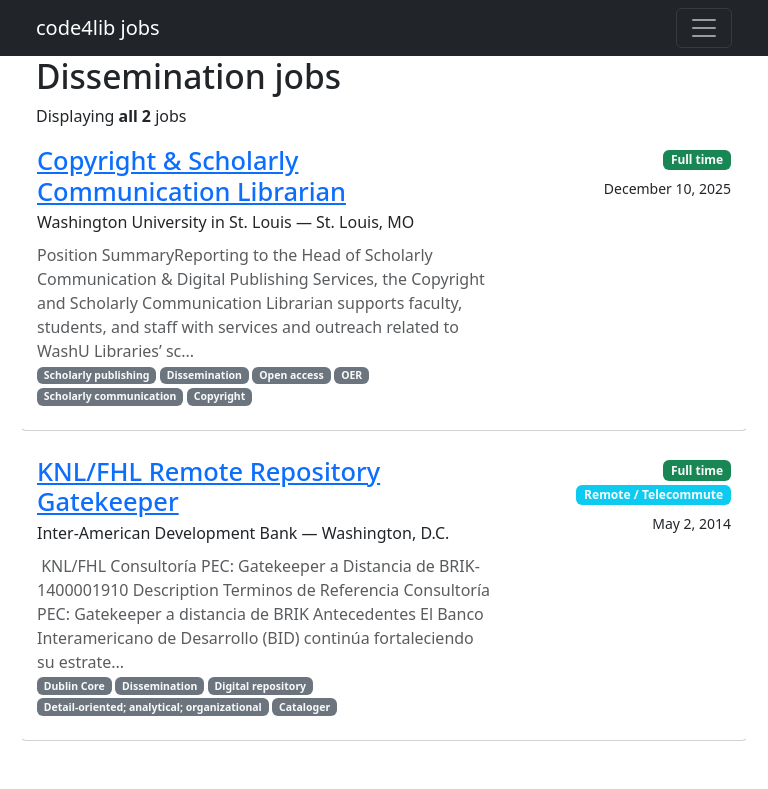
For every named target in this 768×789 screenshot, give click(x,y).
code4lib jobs (98, 27)
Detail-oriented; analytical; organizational (153, 707)
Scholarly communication (110, 396)
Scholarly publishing (97, 375)
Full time (697, 159)
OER (351, 375)
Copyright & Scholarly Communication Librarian (191, 175)
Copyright (220, 396)
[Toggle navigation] (704, 28)
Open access (291, 375)
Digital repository (260, 686)
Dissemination (204, 375)
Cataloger (304, 707)
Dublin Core (74, 686)
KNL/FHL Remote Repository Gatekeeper (208, 486)
